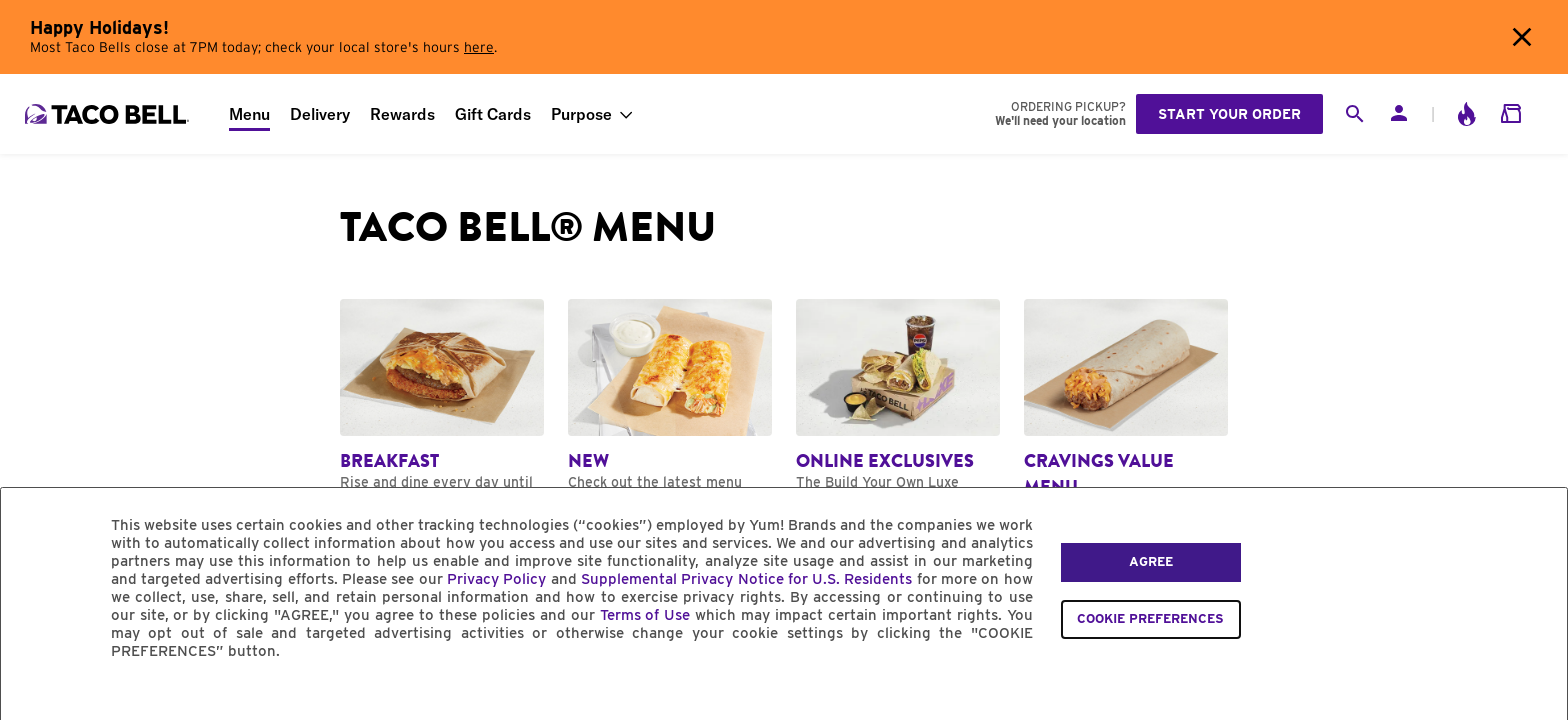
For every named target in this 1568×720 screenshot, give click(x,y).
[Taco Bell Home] (109, 114)
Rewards (402, 114)
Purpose (581, 114)
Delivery (320, 114)
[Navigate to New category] (670, 404)
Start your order (1229, 114)
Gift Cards (493, 114)
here (479, 48)
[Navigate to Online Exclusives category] (898, 412)
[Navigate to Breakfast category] (442, 404)
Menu (249, 114)
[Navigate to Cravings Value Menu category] (1126, 417)
